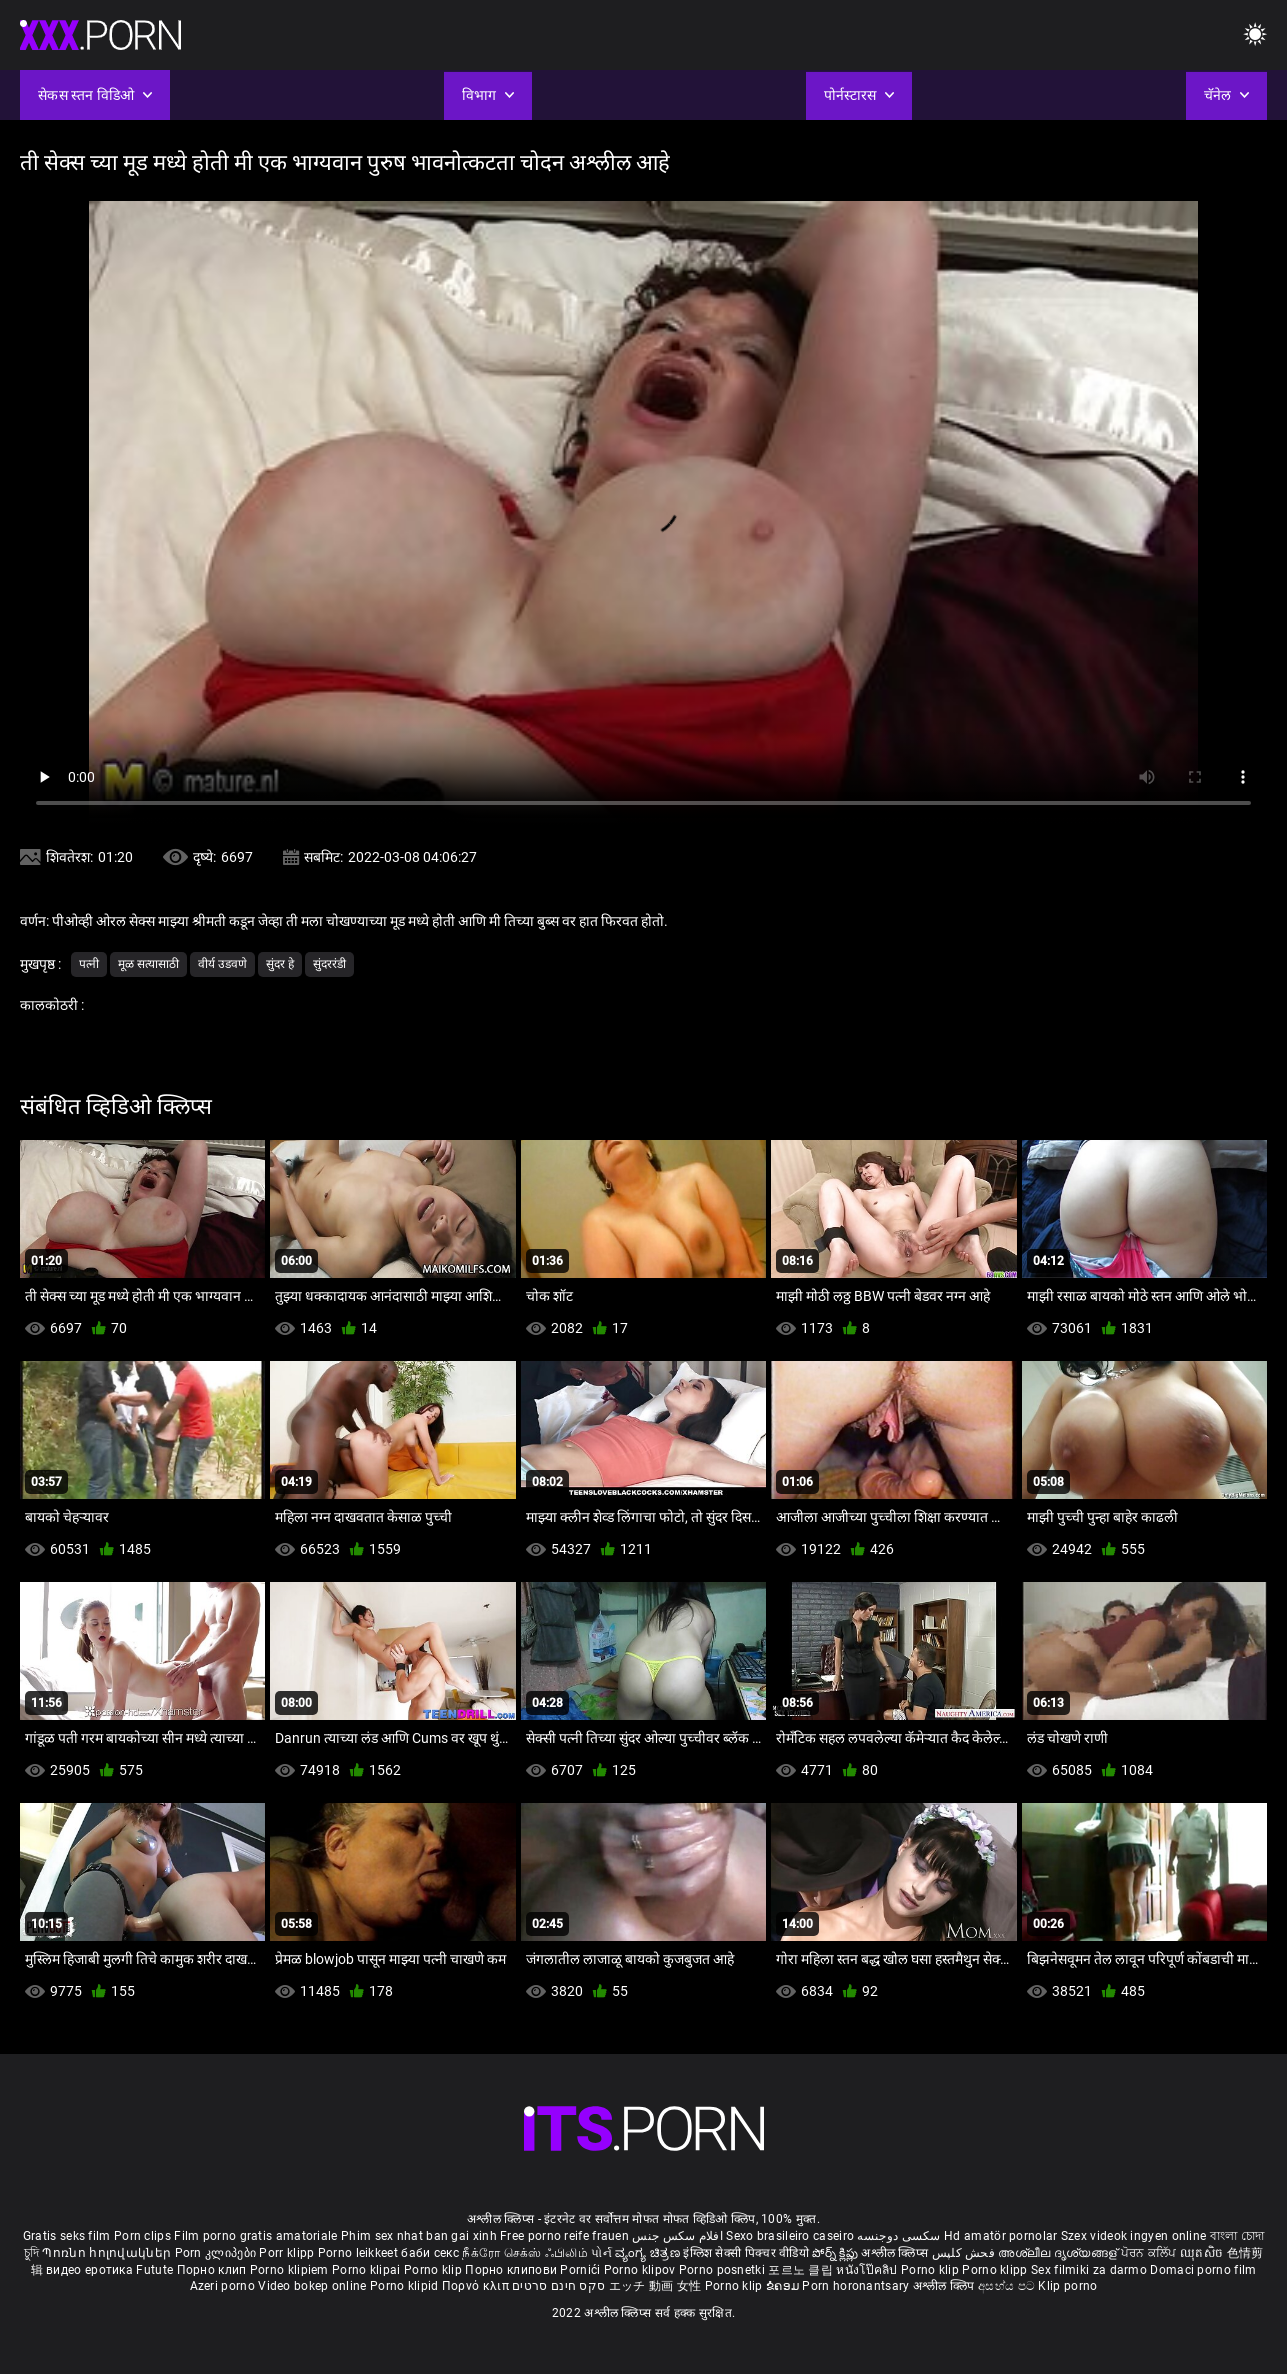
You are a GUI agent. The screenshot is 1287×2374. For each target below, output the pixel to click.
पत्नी (89, 964)
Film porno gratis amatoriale (255, 2236)
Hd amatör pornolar (1000, 2236)
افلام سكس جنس (677, 2236)
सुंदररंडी (329, 964)
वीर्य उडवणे (222, 964)
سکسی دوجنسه (898, 2236)
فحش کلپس (965, 2253)
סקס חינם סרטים (558, 2286)
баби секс (430, 2253)
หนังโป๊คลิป (868, 2270)
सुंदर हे (280, 964)
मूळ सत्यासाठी (148, 964)
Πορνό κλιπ (477, 2286)
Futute (154, 2270)
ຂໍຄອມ (784, 2286)
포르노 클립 (802, 2270)
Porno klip (434, 2270)
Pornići (581, 2270)
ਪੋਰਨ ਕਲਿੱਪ (1150, 2253)
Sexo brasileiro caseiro (790, 2236)
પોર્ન (601, 2253)
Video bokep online (312, 2286)
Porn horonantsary (857, 2286)
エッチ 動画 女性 (655, 2286)
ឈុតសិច (1203, 2253)
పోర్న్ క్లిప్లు (836, 2253)
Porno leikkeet (360, 2253)
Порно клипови (512, 2270)
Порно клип (213, 2270)
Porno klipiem (291, 2270)
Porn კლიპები (217, 2253)
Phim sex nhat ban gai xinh (419, 2236)
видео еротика (89, 2270)
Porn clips (144, 2236)
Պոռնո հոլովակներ (108, 2253)
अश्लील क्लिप (945, 2286)
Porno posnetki (724, 2270)
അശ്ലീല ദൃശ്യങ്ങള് (1059, 2253)
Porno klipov (641, 2270)
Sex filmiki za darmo (1089, 2270)
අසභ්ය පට (1008, 2286)
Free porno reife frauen (564, 2236)
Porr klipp (288, 2253)
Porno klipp (996, 2270)
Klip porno (1067, 2286)
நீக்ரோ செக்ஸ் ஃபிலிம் (525, 2253)
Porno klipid (406, 2286)
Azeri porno (224, 2286)
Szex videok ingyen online (1134, 2236)
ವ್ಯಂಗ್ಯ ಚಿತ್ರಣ (649, 2253)
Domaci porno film (1203, 2270)
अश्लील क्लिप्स (896, 2253)
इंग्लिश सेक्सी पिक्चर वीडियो (746, 2253)
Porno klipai (368, 2270)
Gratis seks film (67, 2236)
